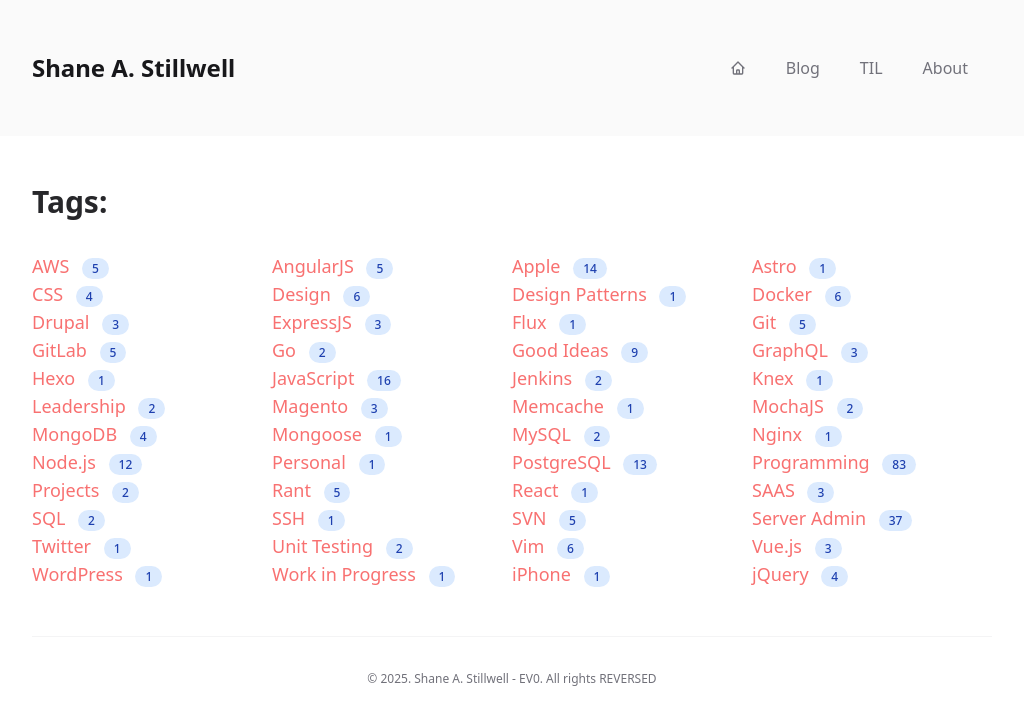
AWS (70, 266)
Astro (794, 266)
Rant (311, 490)
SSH (308, 518)
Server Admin (832, 518)
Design (321, 294)
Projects (85, 490)
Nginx (797, 434)
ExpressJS (331, 322)
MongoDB (94, 434)
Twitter (81, 546)
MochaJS (807, 406)
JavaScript (336, 378)
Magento (330, 406)
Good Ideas (580, 350)
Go (304, 350)
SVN (549, 518)
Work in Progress (363, 574)
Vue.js (797, 546)
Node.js (87, 462)
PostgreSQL (584, 462)
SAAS (793, 490)
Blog (803, 68)
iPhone (561, 574)
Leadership (98, 406)
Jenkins (562, 378)
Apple (559, 266)
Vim (548, 546)
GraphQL (810, 350)
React (555, 490)
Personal (328, 462)
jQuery (800, 574)
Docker (801, 294)
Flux (549, 322)
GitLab (79, 350)
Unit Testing (342, 546)
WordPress (97, 574)
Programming (834, 462)
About (945, 68)
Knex (792, 378)
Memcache (578, 406)
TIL (871, 68)
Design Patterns (599, 294)
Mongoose (337, 434)
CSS (67, 294)
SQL (68, 518)
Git (784, 322)
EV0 (529, 678)
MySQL (561, 434)
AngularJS (332, 266)
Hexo (73, 378)
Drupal (80, 322)
